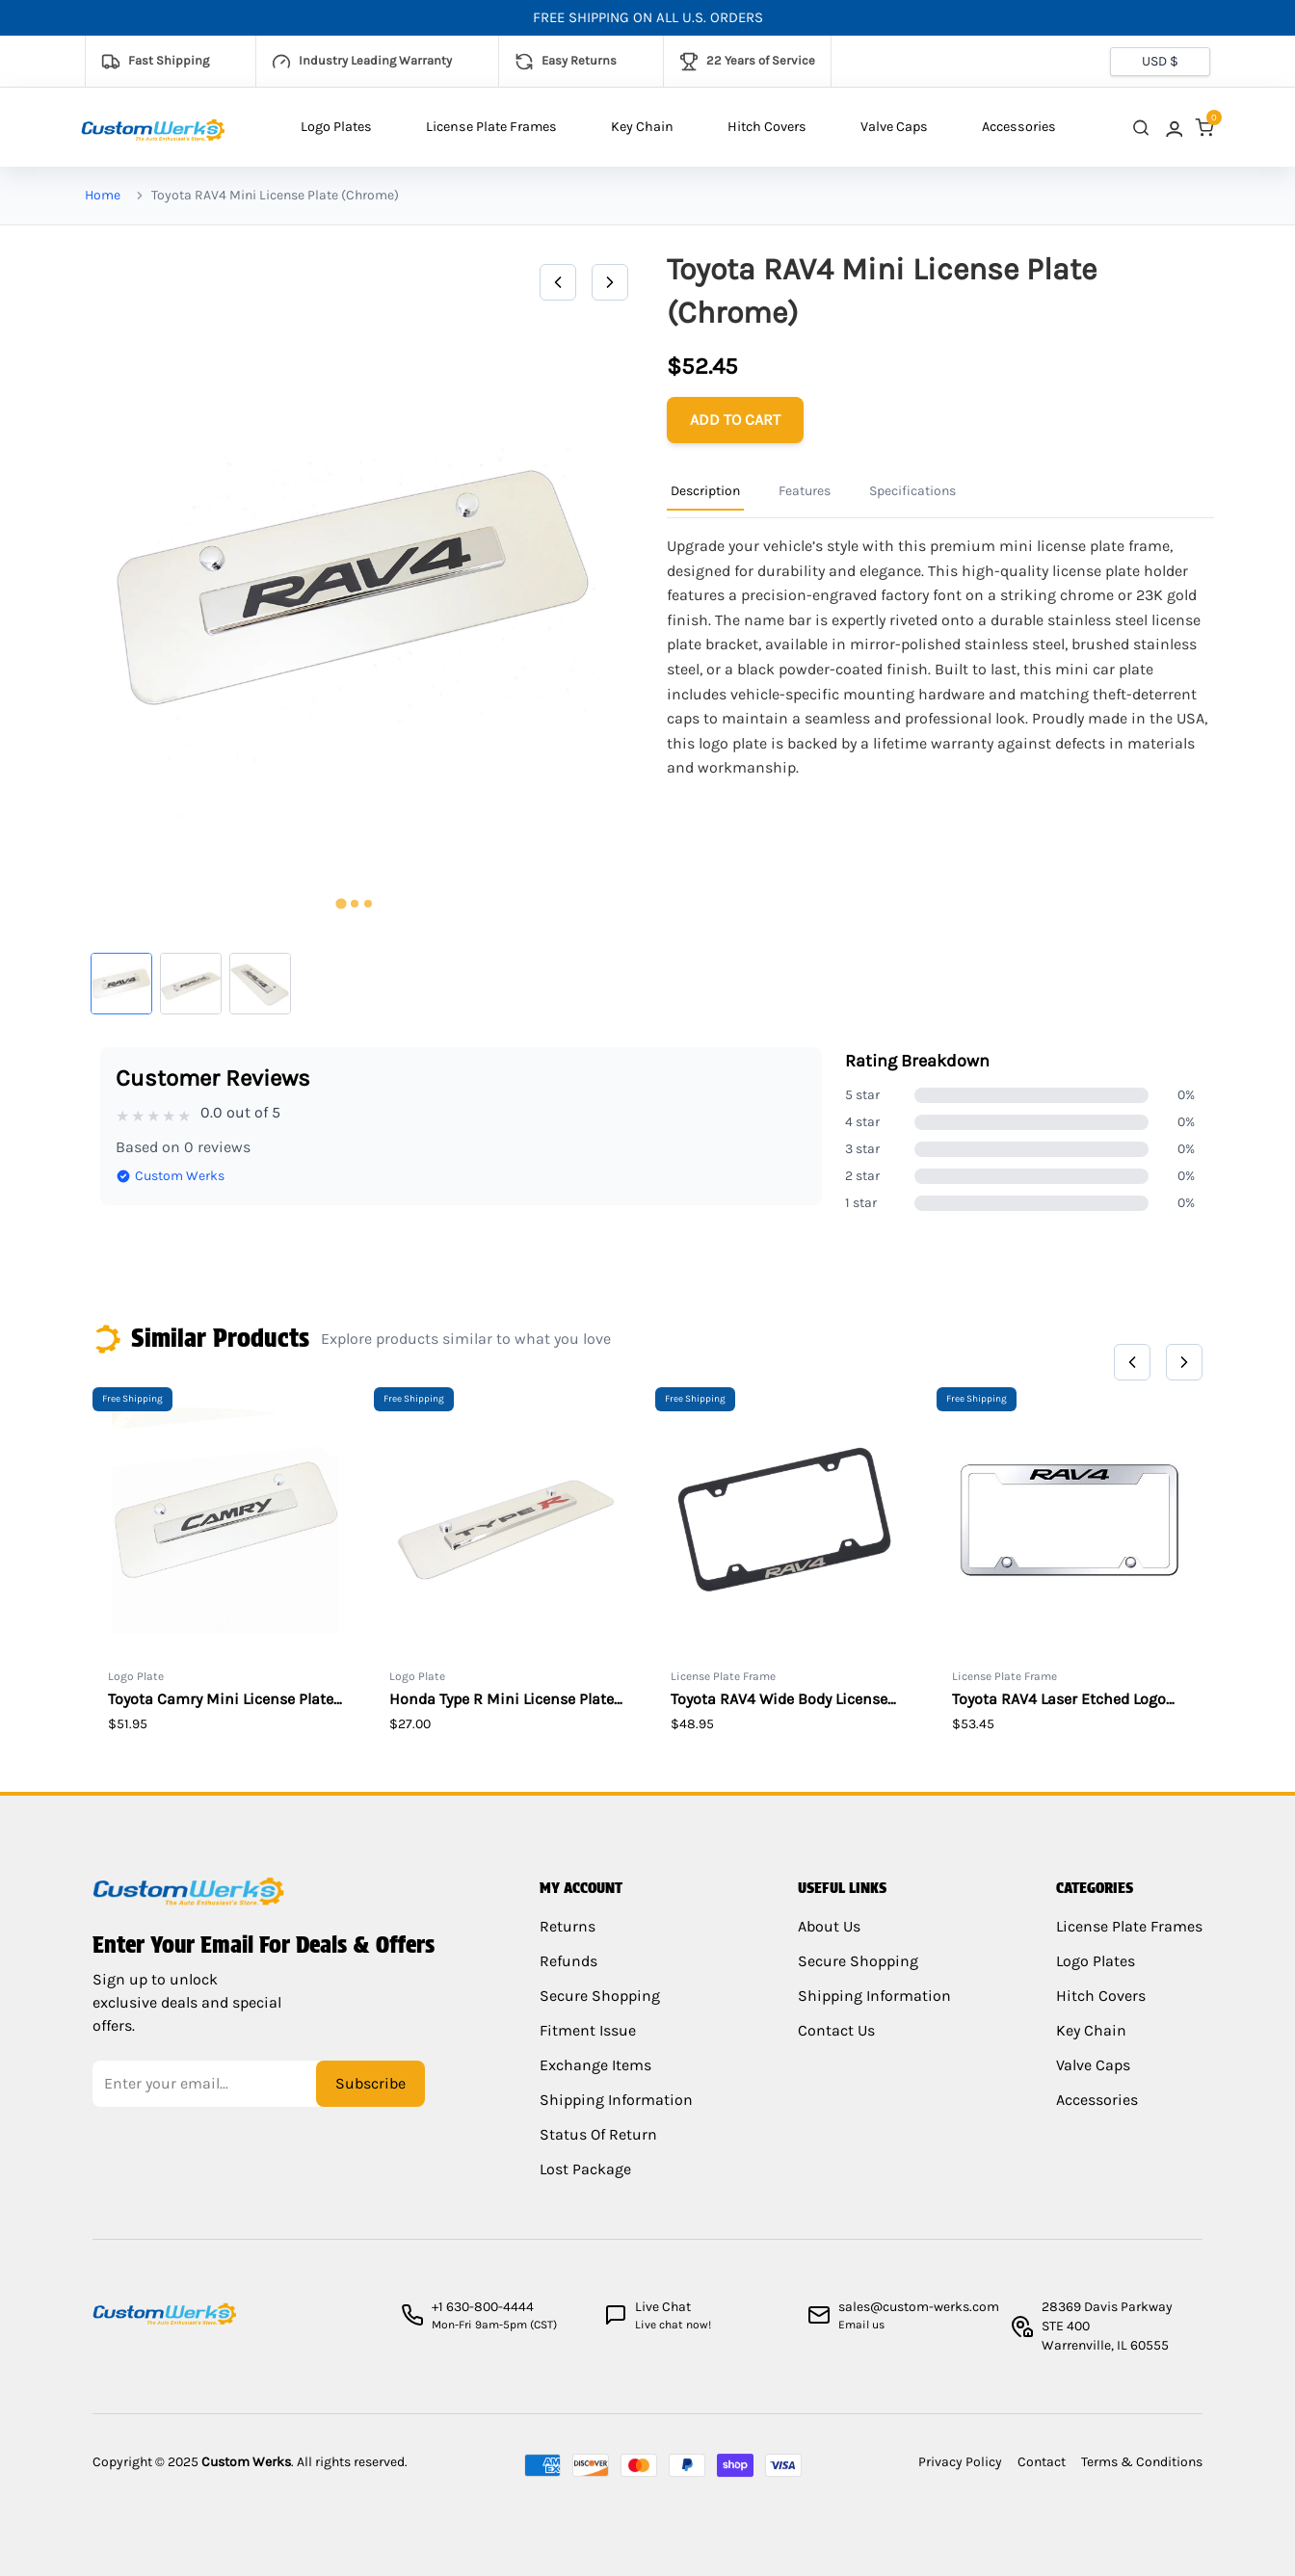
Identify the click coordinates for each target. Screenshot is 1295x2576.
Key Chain (642, 126)
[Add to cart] (735, 420)
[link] (1172, 127)
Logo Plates (336, 126)
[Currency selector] (1160, 61)
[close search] (1140, 127)
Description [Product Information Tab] (705, 491)
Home (102, 195)
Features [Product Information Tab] (805, 491)
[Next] (610, 282)
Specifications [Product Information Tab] (912, 491)
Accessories (1019, 126)
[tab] (340, 904)
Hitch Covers (766, 126)
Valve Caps (894, 126)
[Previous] (558, 282)
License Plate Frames (491, 126)
